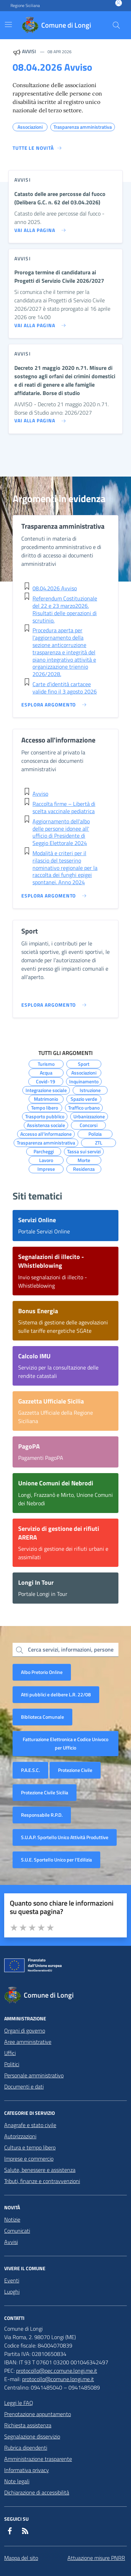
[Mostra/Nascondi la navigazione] (8, 24)
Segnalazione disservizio (32, 2436)
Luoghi (12, 2291)
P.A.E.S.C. (30, 1770)
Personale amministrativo (34, 2075)
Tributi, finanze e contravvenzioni (42, 2181)
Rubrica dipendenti (25, 2447)
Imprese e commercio (28, 2158)
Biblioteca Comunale (42, 1716)
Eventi (11, 2280)
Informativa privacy (26, 2470)
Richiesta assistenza (27, 2425)
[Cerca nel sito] (116, 25)
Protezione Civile (75, 1770)
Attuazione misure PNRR (96, 2558)
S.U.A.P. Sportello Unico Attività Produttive (64, 1837)
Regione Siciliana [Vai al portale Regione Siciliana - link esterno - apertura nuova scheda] (25, 5)
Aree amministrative (27, 2041)
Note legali (16, 2481)
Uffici (10, 2053)
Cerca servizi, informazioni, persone (71, 1649)
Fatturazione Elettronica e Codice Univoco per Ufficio (65, 1743)
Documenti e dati (24, 2086)
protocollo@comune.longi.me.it (58, 2379)
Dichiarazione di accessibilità (36, 2492)
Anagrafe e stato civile (30, 2125)
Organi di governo (24, 2030)
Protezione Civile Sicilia (44, 1792)
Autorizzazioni (20, 2136)
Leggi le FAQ (18, 2403)
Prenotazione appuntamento (37, 2414)
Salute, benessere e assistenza (39, 2170)
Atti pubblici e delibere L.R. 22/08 (56, 1694)
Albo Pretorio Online (42, 1672)
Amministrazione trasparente (38, 2459)
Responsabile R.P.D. (42, 1814)
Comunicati (17, 2230)
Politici (11, 2064)
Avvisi (11, 2242)
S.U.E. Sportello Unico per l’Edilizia (56, 1859)
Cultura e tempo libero (30, 2147)
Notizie (12, 2219)
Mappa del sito (21, 2558)
